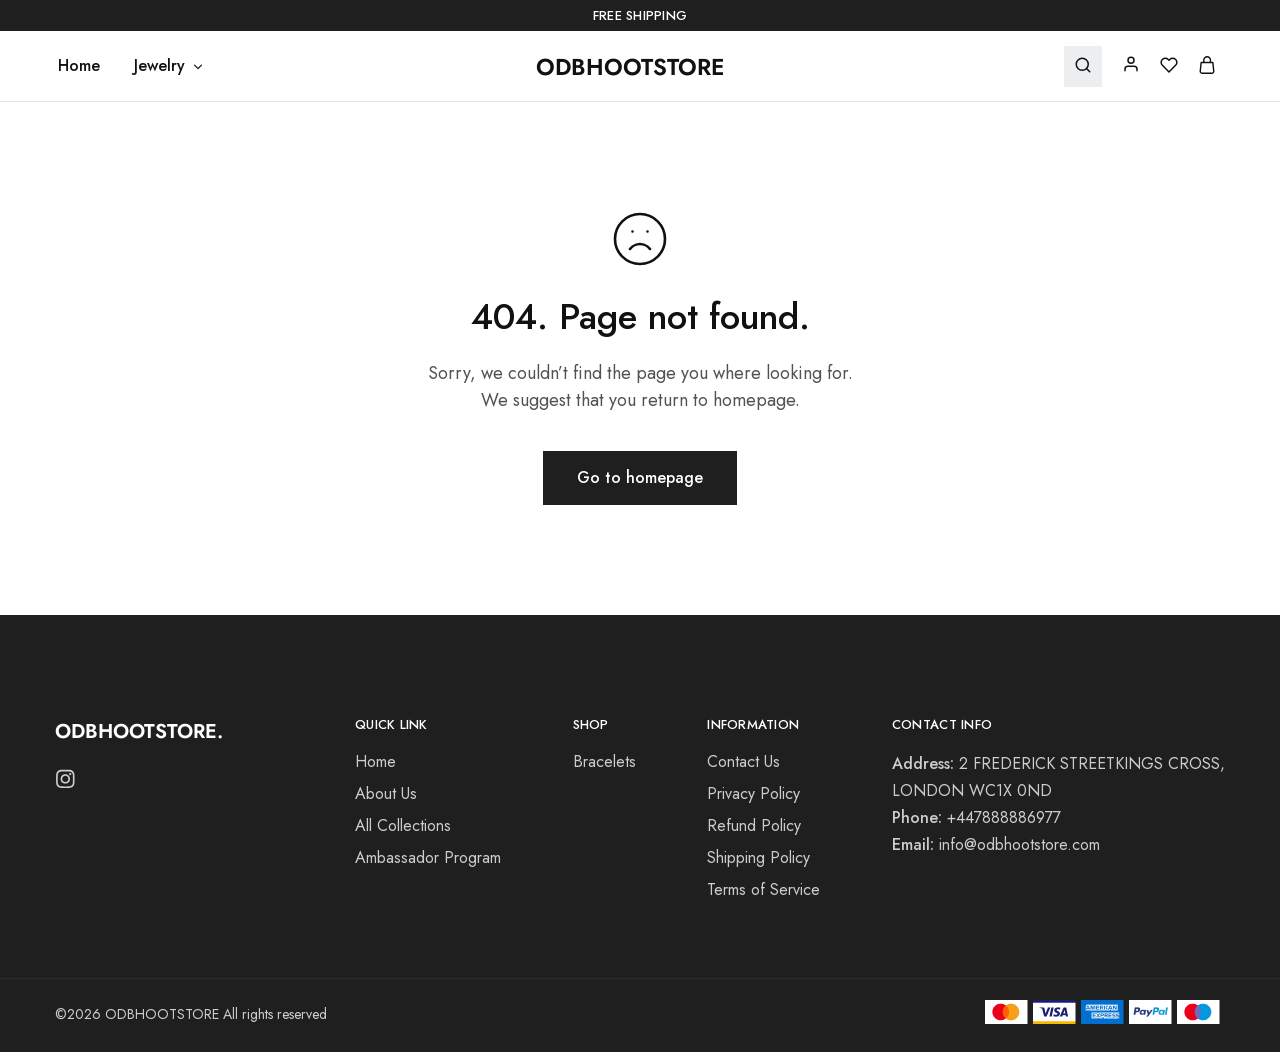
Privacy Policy (753, 793)
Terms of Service (763, 889)
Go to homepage (640, 477)
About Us (386, 793)
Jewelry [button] (169, 66)
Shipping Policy (758, 857)
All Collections (403, 825)
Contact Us (743, 761)
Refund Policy (754, 825)
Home (79, 66)
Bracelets (604, 761)
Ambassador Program (428, 857)
